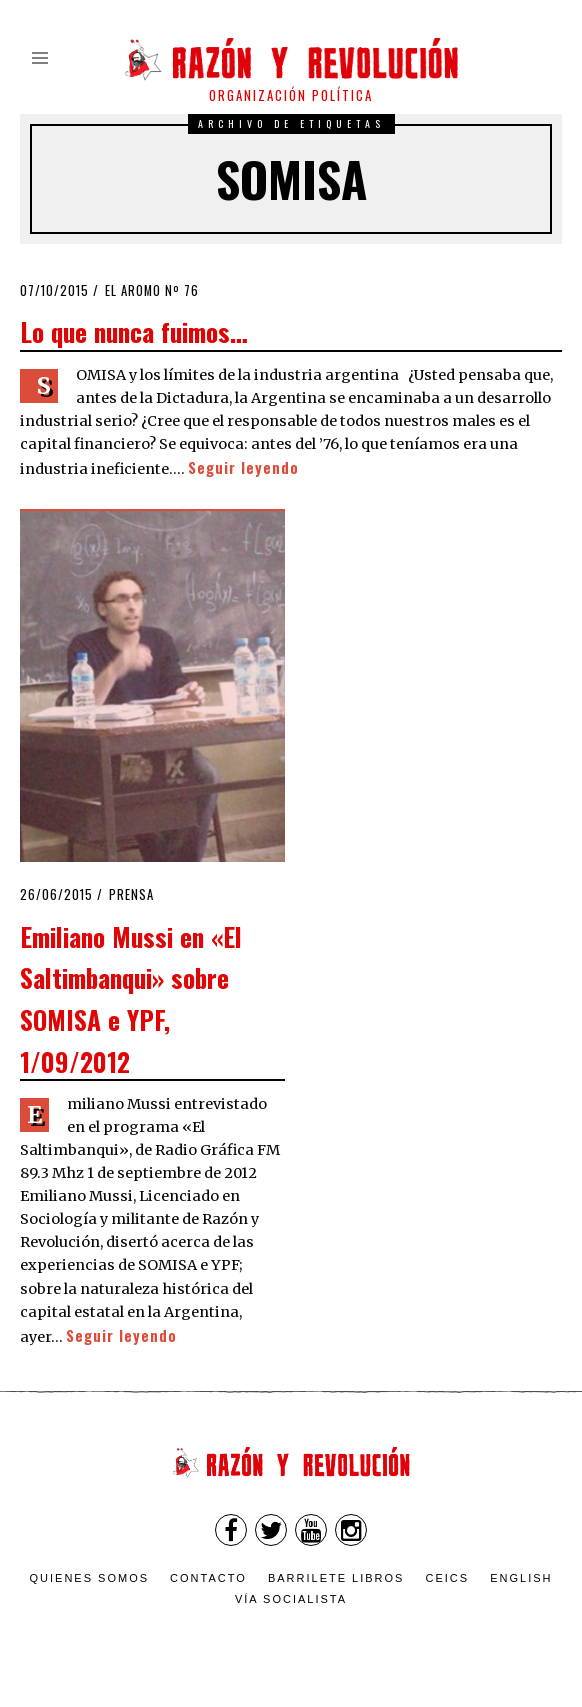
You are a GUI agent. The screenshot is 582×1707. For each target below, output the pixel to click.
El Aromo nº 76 (152, 290)
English (521, 1578)
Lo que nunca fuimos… (134, 331)
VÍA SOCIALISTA (291, 1599)
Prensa (131, 894)
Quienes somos (90, 1578)
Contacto (208, 1578)
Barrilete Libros (336, 1578)
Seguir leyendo (243, 467)
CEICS (448, 1578)
